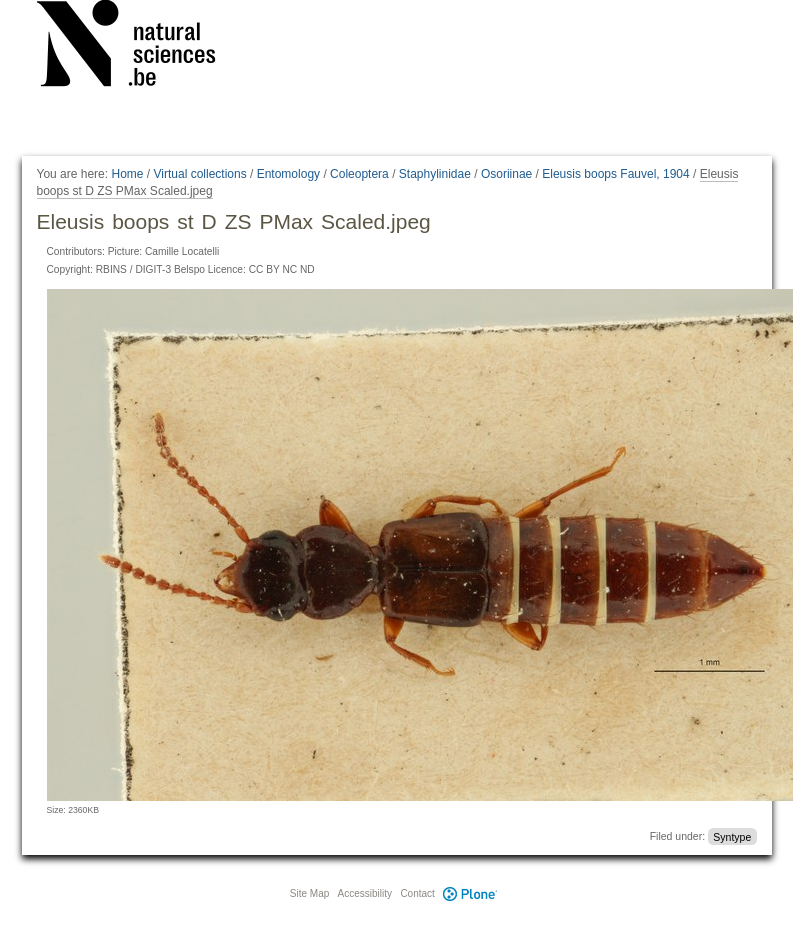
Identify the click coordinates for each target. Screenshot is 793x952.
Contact (417, 893)
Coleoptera (359, 174)
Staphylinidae (435, 174)
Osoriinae (506, 174)
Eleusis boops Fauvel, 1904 (615, 174)
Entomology (288, 174)
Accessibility (365, 893)
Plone (471, 893)
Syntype (732, 836)
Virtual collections (200, 174)
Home (127, 174)
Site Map (309, 893)
